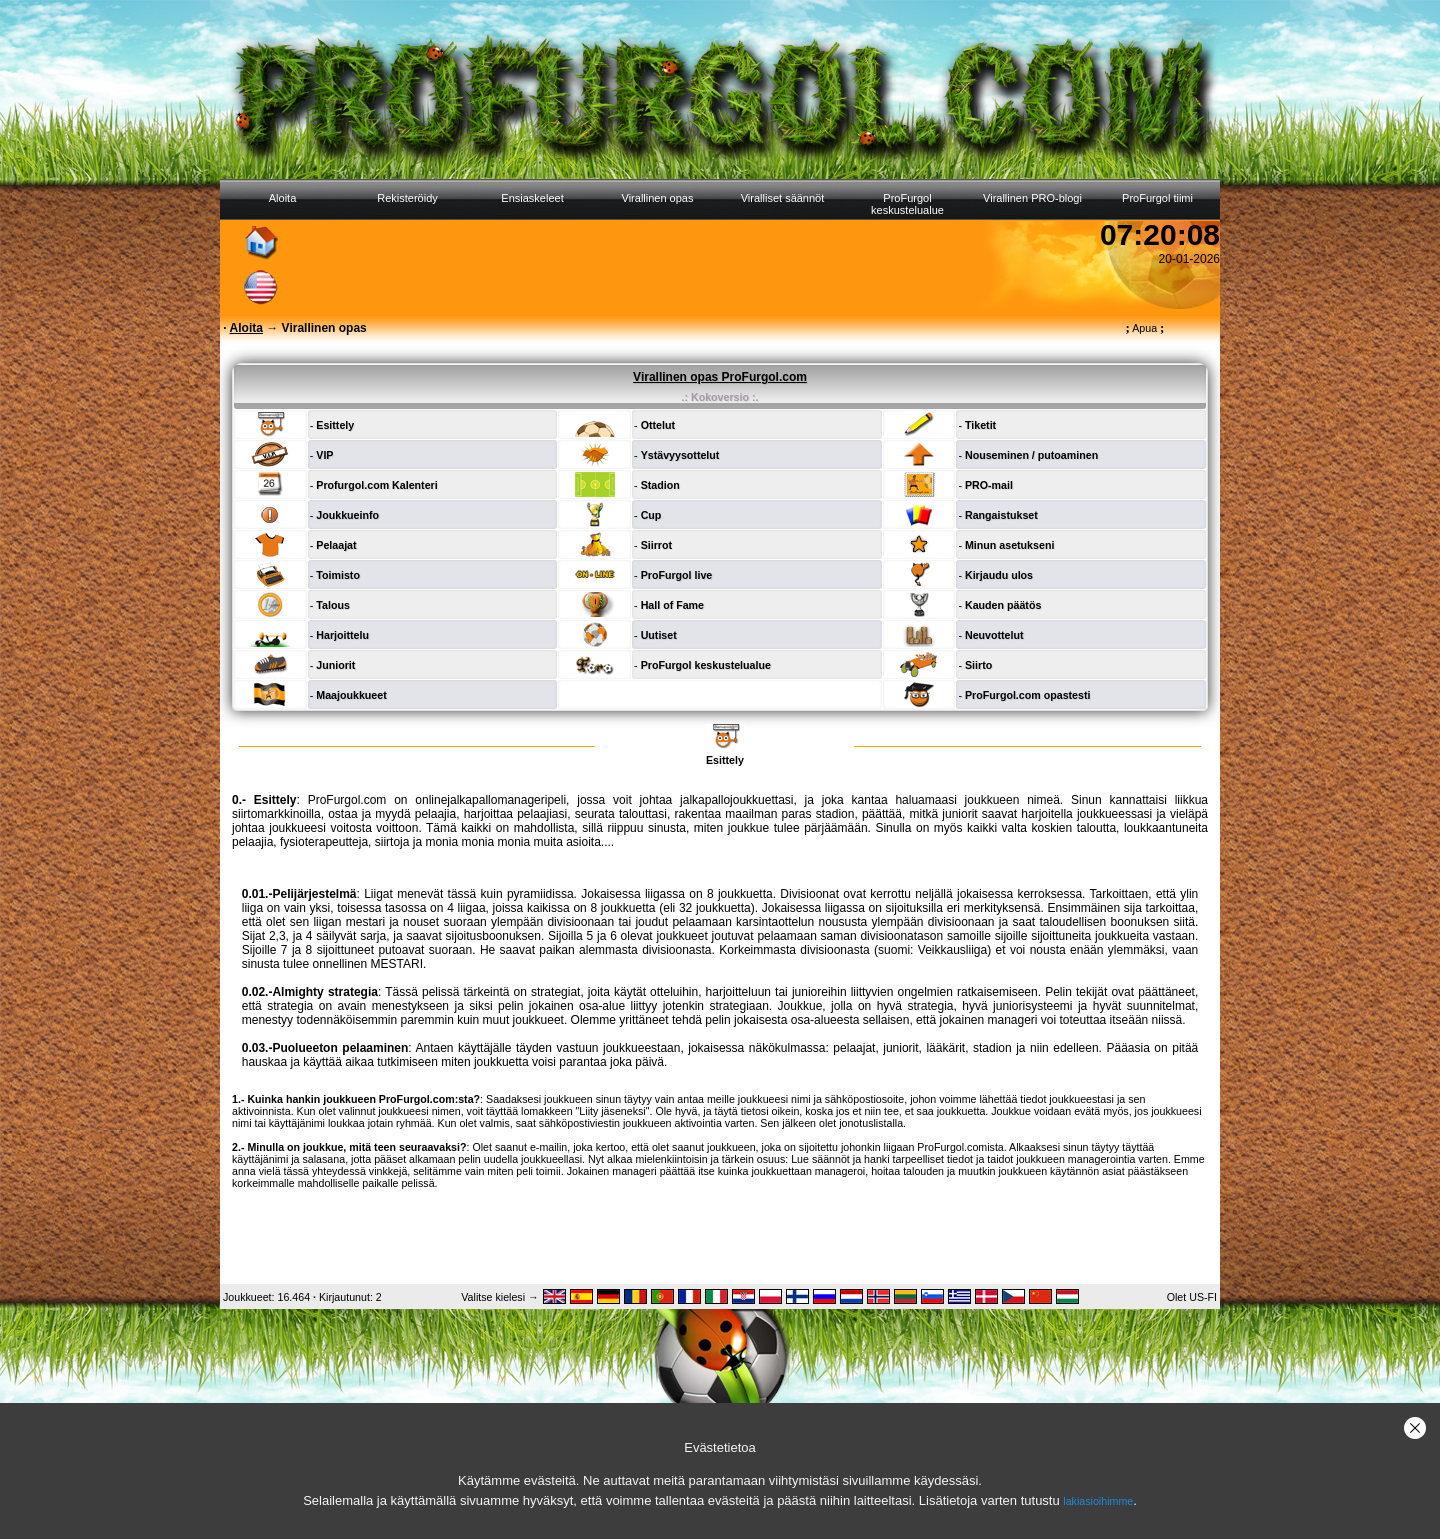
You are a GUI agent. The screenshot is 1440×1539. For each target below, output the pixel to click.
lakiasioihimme (1098, 1501)
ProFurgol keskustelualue (907, 204)
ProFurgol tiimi (1157, 198)
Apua (1145, 328)
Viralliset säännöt (783, 198)
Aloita (283, 198)
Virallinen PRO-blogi (1032, 198)
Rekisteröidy (407, 198)
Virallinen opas (658, 198)
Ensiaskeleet (532, 198)
